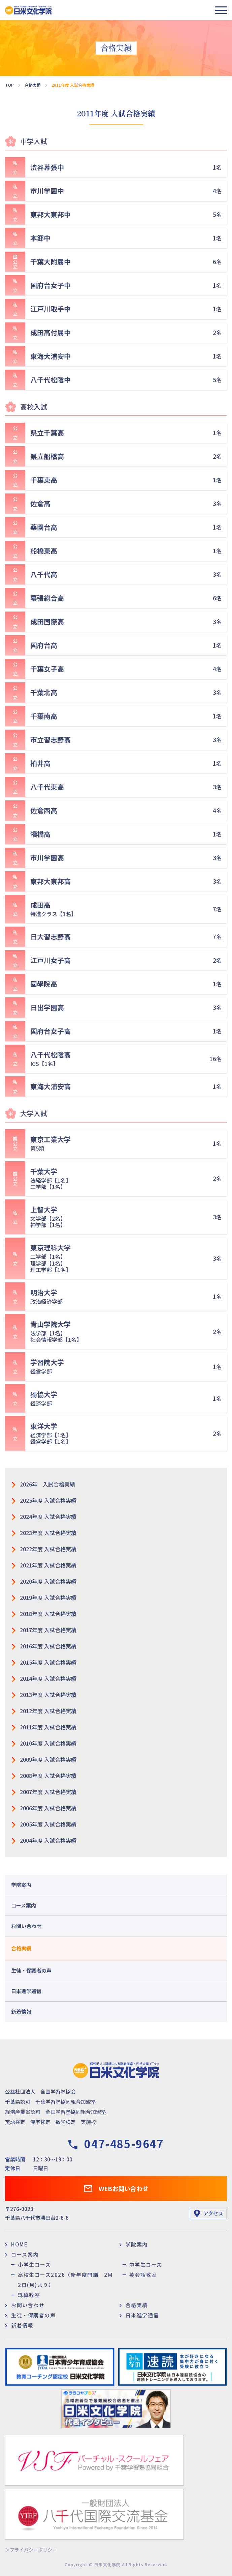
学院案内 (21, 1884)
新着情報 (21, 2011)
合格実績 (21, 1948)
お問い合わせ (26, 1925)
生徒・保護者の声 (31, 1970)
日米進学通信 (26, 1990)
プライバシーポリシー (33, 2549)
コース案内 (23, 1905)
